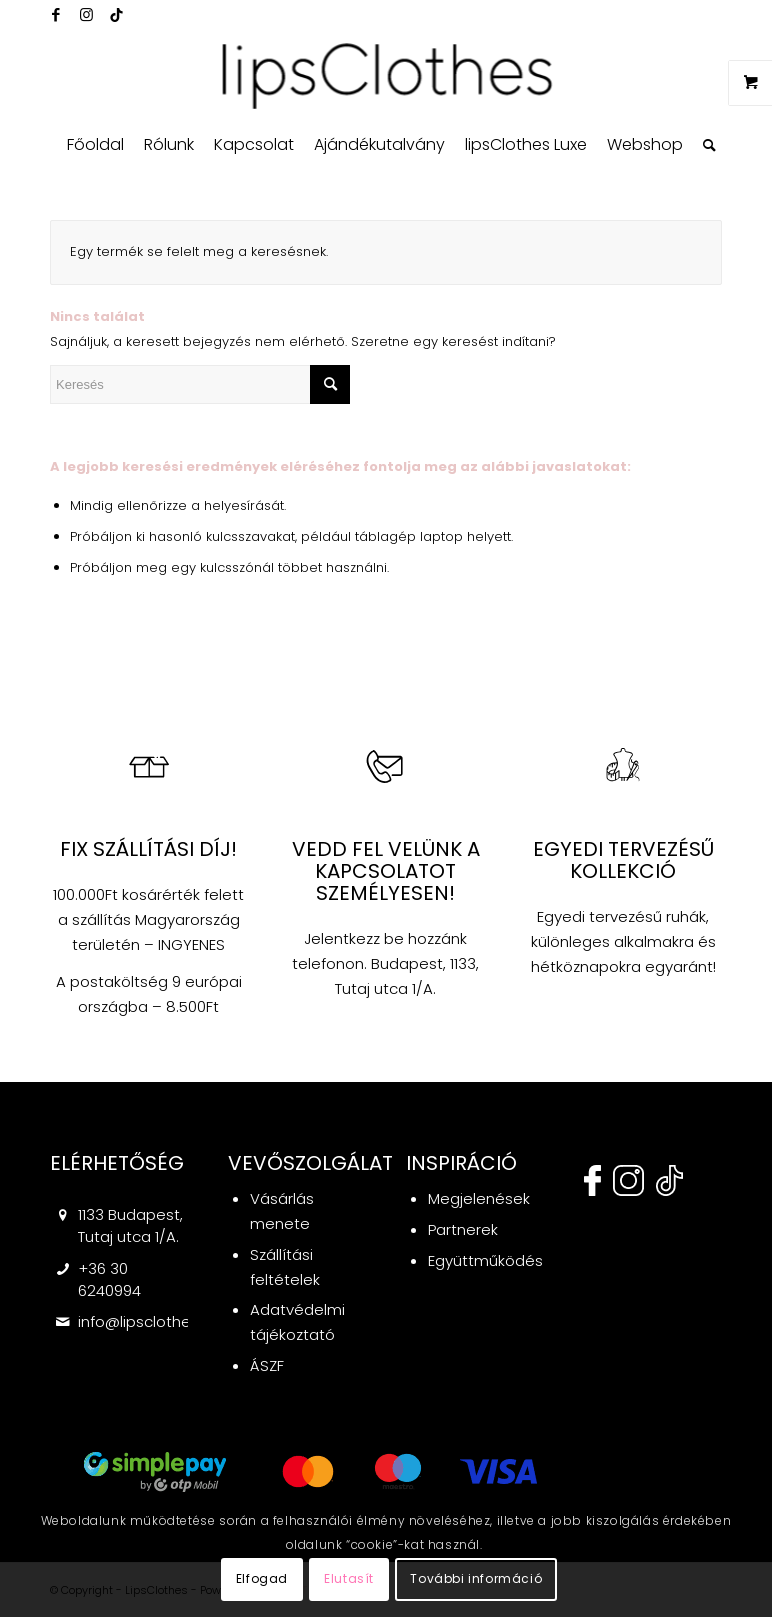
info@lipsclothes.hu (149, 1321)
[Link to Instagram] (86, 15)
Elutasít (349, 1578)
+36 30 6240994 (109, 1279)
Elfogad (262, 1578)
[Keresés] (704, 145)
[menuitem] (95, 145)
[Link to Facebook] (56, 15)
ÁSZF (267, 1365)
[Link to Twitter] (116, 15)
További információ (476, 1578)
